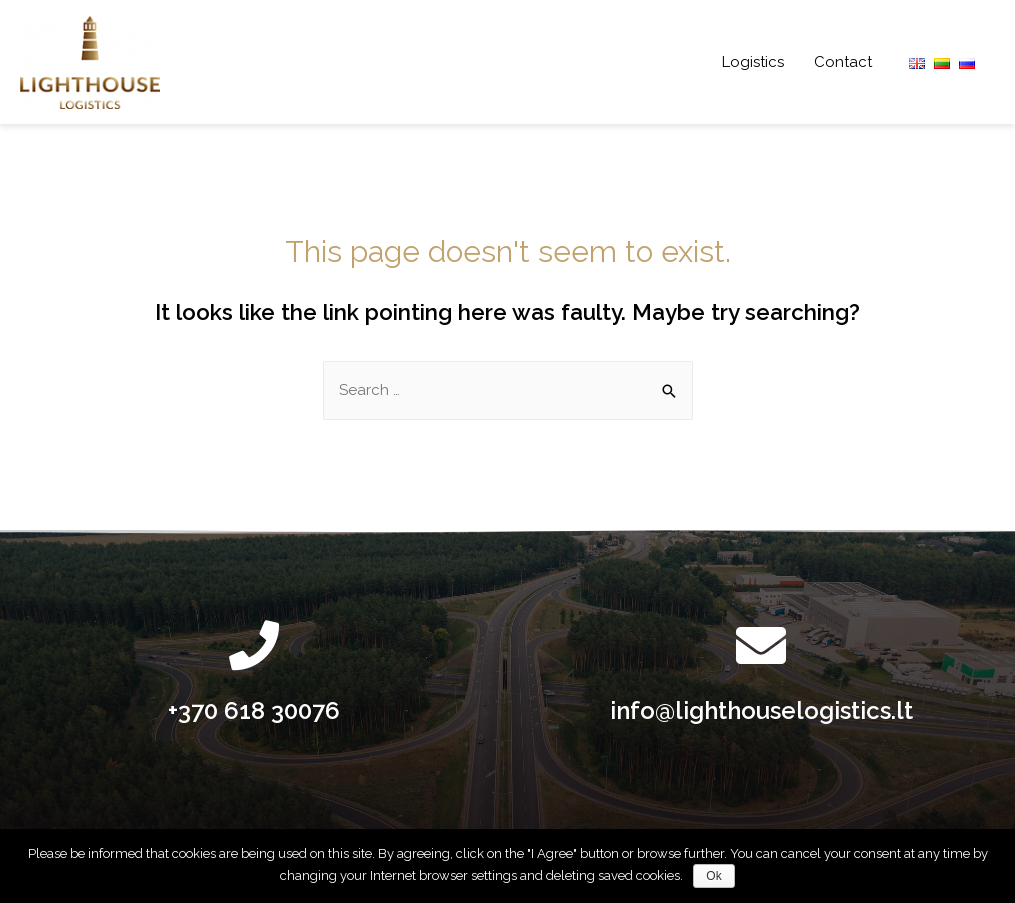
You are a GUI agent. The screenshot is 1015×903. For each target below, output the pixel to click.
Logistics (753, 62)
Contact (843, 62)
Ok (713, 876)
